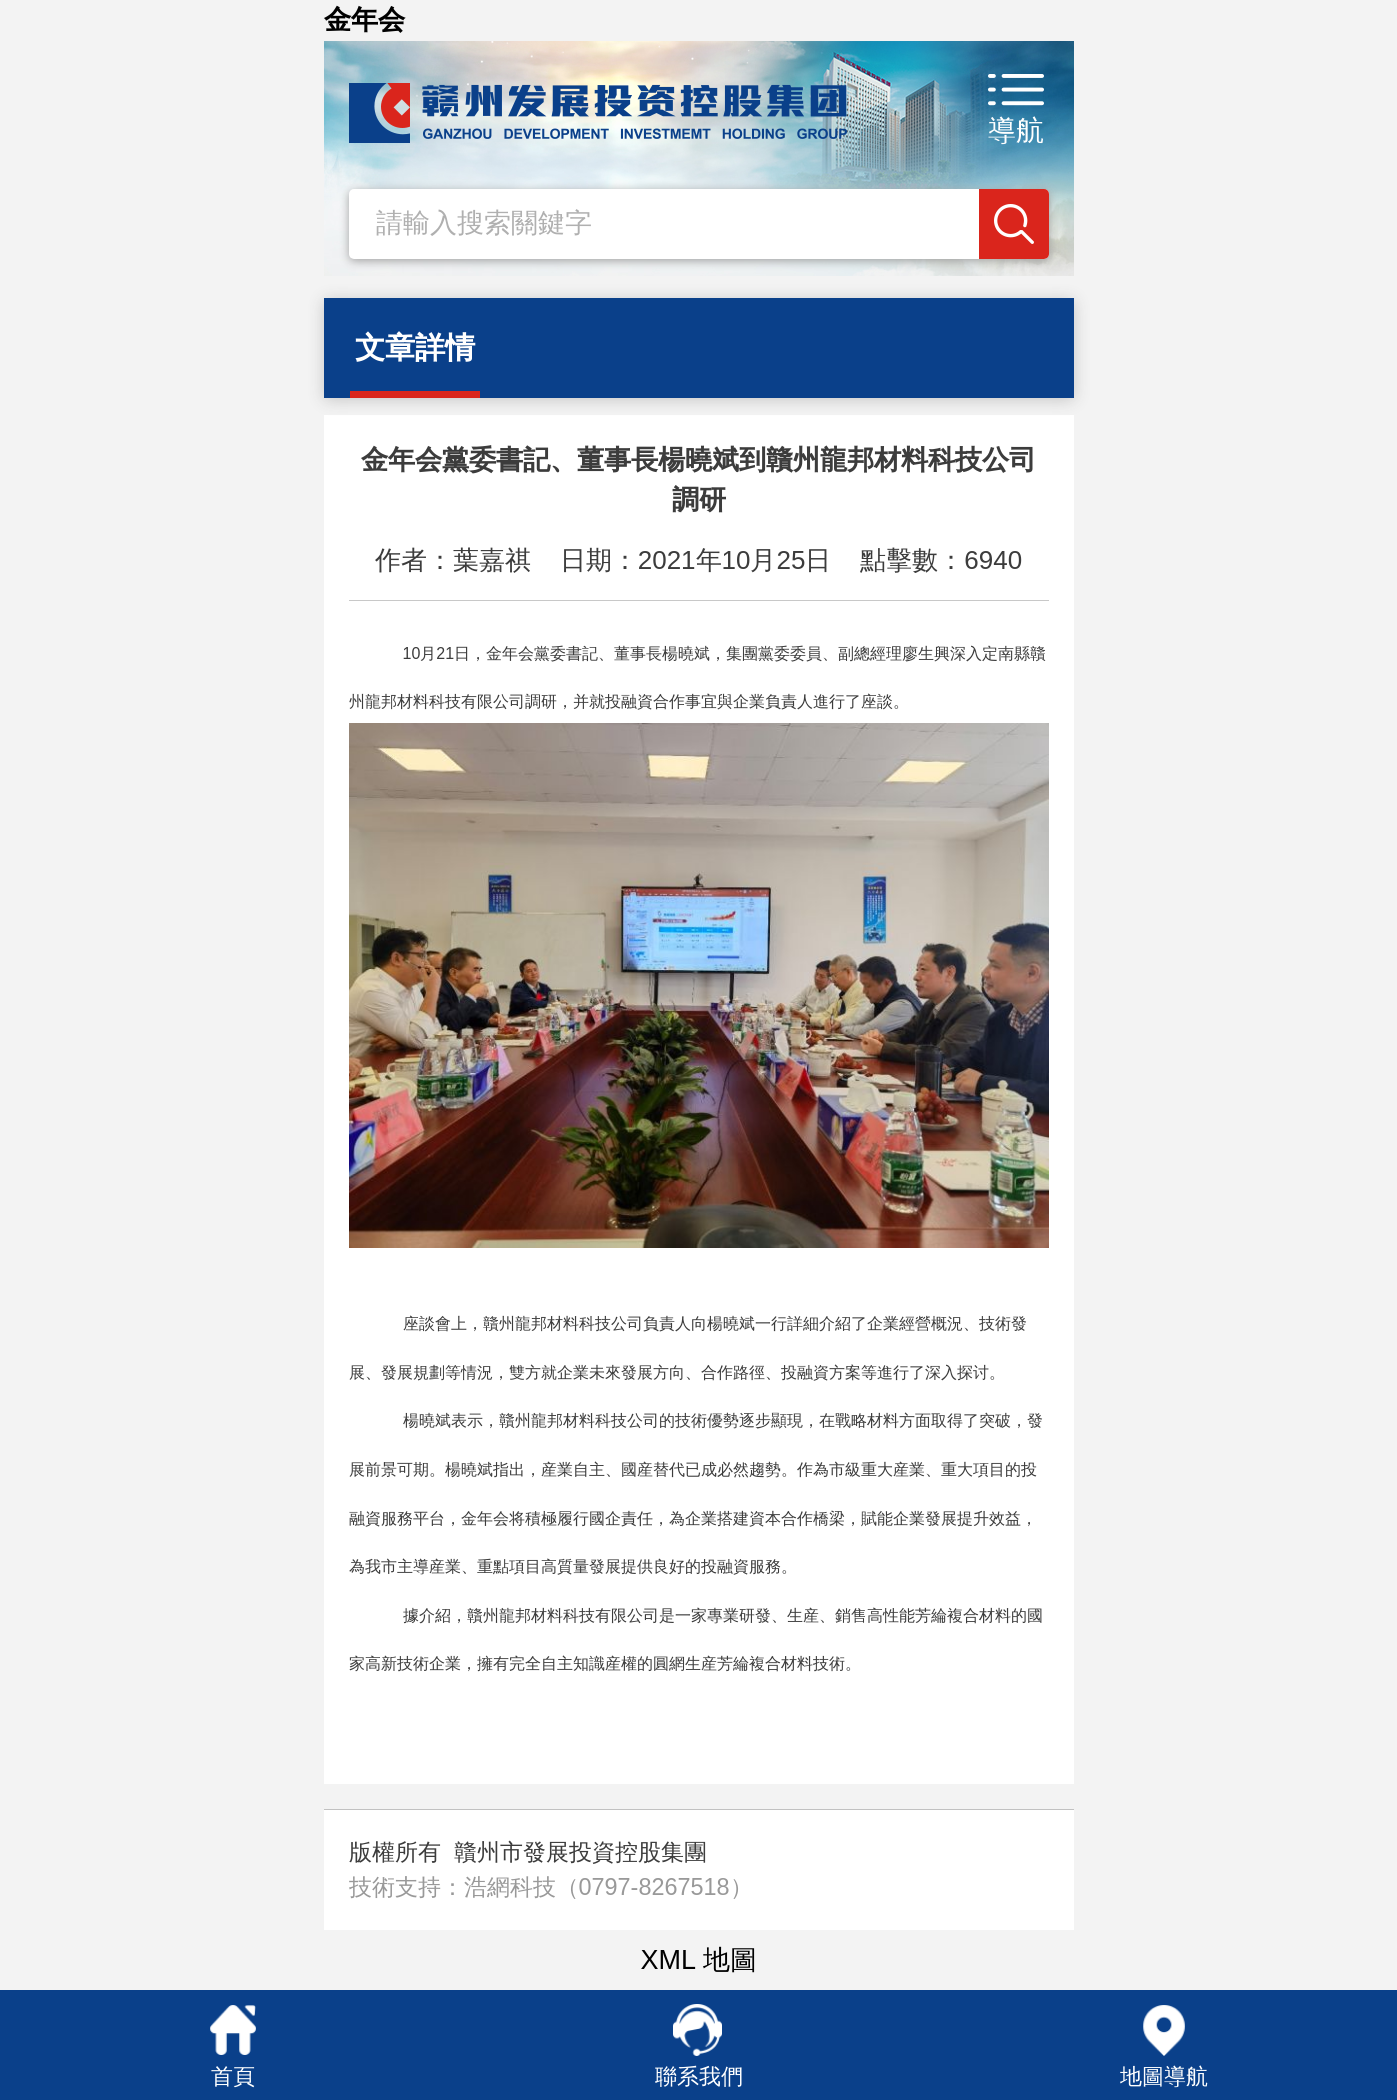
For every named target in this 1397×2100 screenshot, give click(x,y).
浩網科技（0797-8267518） (608, 1887)
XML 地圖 (698, 1960)
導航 (1016, 130)
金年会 (364, 20)
